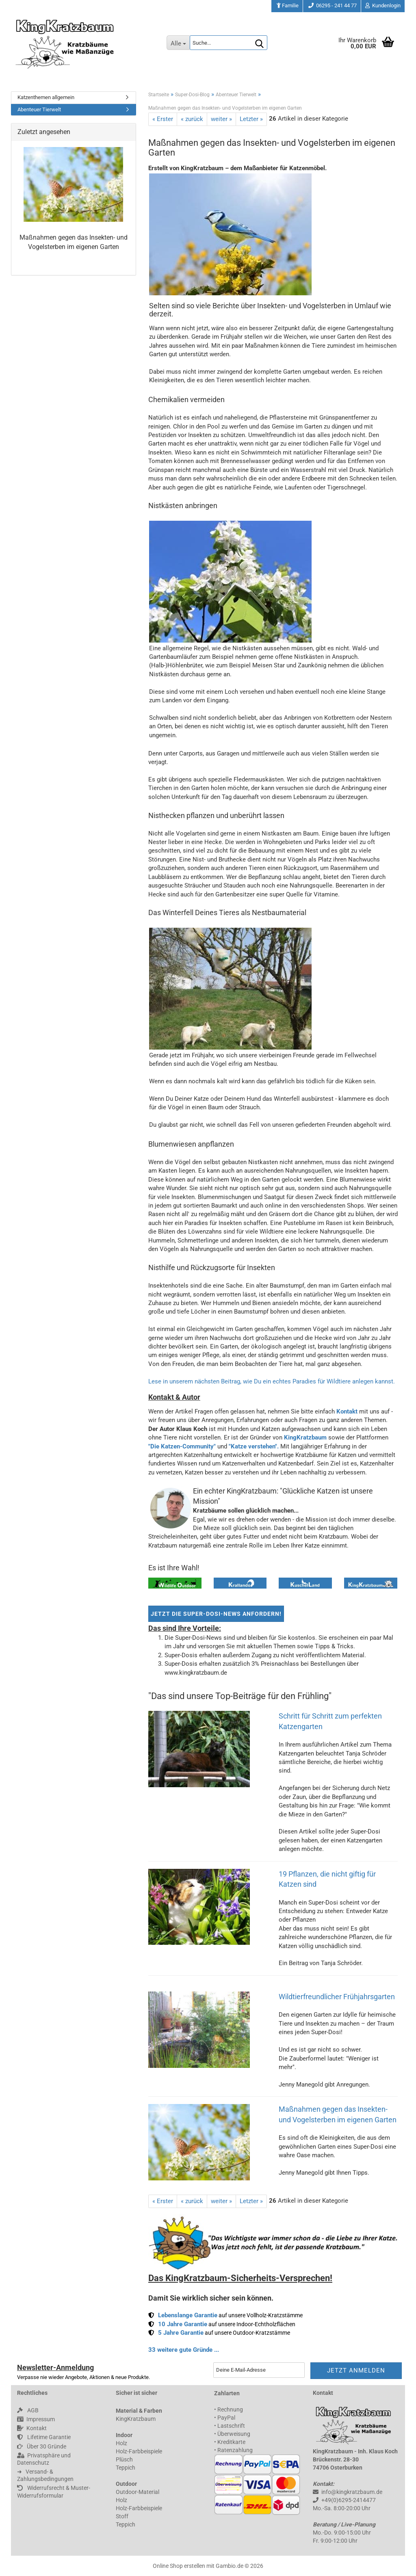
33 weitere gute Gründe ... (183, 2349)
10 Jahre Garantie (182, 2324)
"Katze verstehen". (254, 1446)
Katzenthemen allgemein (45, 97)
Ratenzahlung (235, 2450)
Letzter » (251, 119)
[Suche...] (178, 42)
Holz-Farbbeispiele (139, 2451)
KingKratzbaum (305, 1437)
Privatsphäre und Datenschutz (44, 2459)
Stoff (122, 2516)
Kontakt (347, 1411)
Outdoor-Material (137, 2492)
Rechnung (230, 2409)
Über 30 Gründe (41, 2446)
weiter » (221, 119)
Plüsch (124, 2459)
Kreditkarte (231, 2442)
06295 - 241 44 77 (332, 5)
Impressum (36, 2419)
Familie (287, 5)
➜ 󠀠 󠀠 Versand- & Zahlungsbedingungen (45, 2475)
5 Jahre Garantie (181, 2332)
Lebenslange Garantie (187, 2315)
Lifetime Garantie (44, 2437)
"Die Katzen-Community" (182, 1446)
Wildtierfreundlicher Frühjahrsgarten (337, 1996)
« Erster (162, 119)
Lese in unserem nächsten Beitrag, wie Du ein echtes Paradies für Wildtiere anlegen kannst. (271, 1381)
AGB (28, 2410)
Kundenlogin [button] (383, 5)
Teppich (125, 2467)
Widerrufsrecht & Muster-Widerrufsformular (53, 2491)
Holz (121, 2443)
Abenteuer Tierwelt (39, 109)
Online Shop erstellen (179, 2566)
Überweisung (233, 2434)
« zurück (192, 119)
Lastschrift (231, 2425)
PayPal (226, 2417)
